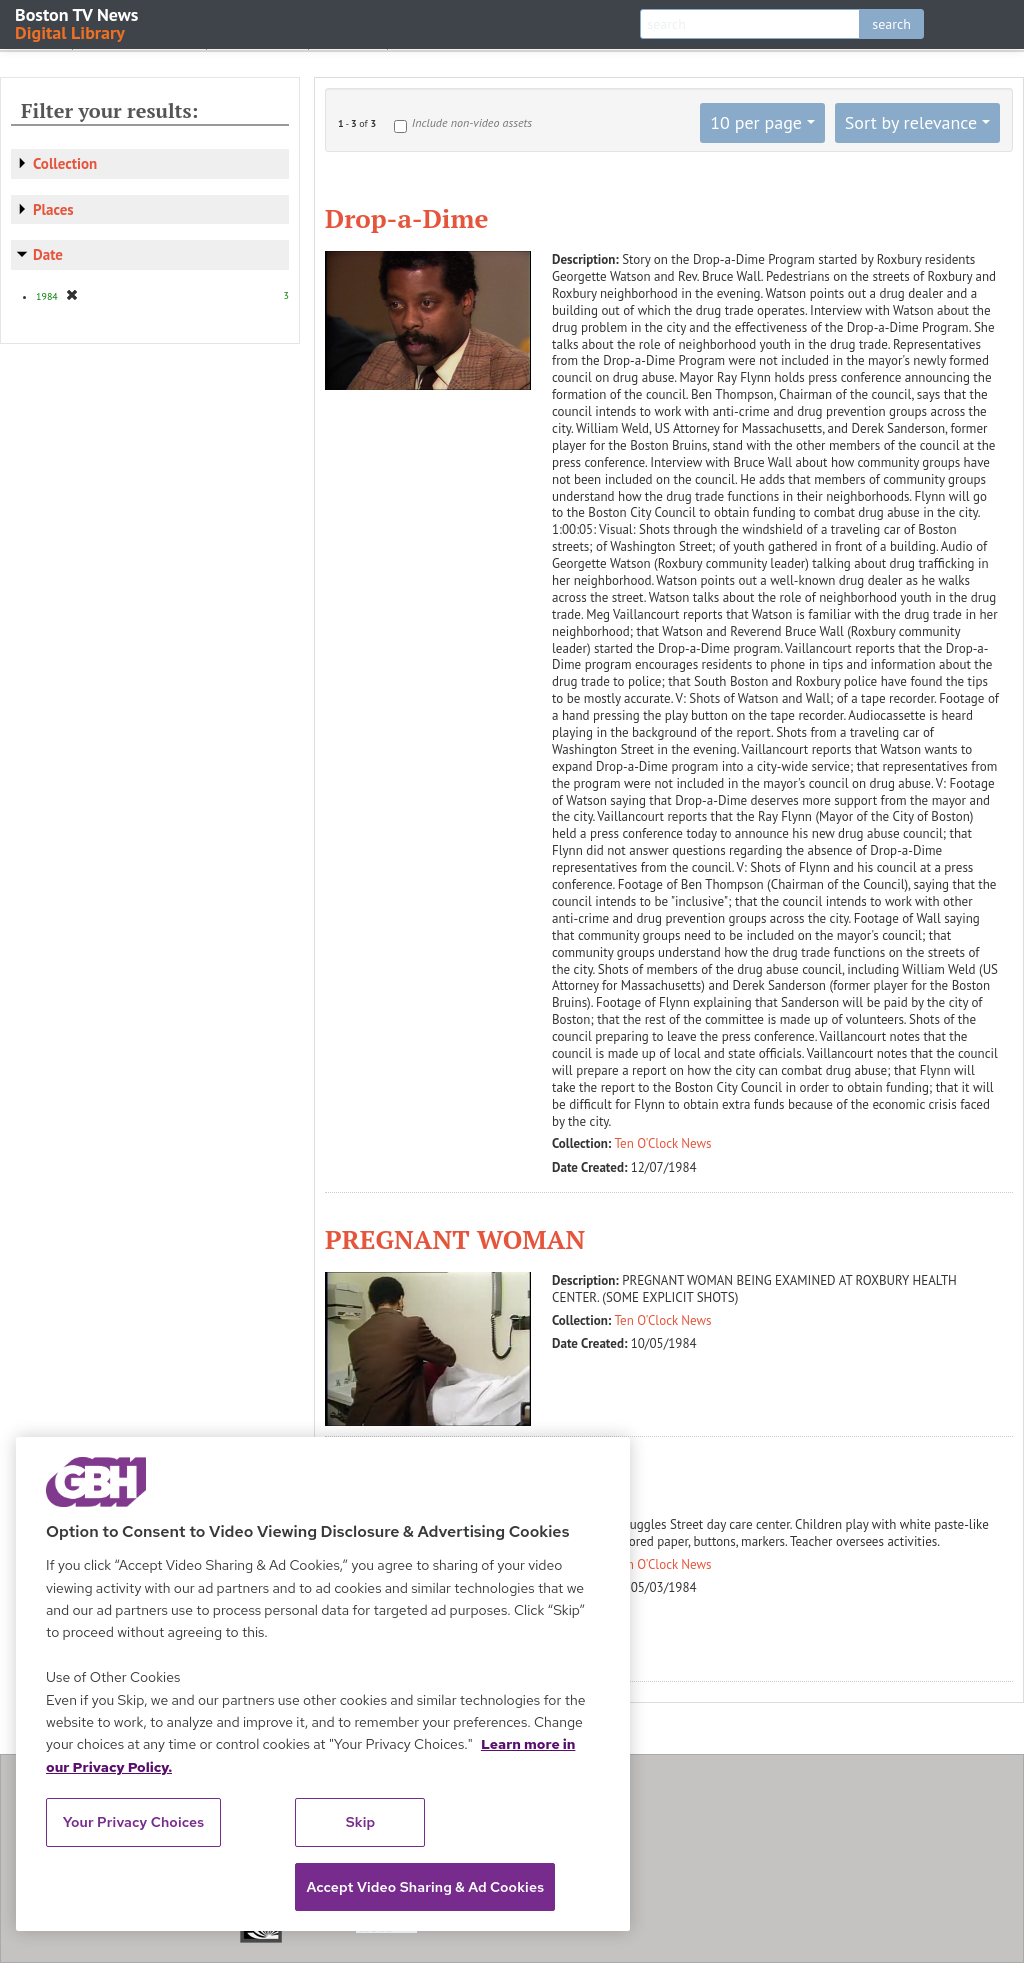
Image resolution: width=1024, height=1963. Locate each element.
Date (48, 254)
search (891, 24)
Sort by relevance (911, 122)
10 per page (756, 122)
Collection (65, 163)
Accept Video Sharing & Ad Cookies (425, 1887)
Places (53, 209)
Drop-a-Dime (406, 218)
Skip (361, 1822)
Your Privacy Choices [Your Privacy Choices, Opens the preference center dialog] (134, 1822)
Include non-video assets (472, 122)
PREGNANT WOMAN (455, 1239)
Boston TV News (78, 22)
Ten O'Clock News (663, 1143)
